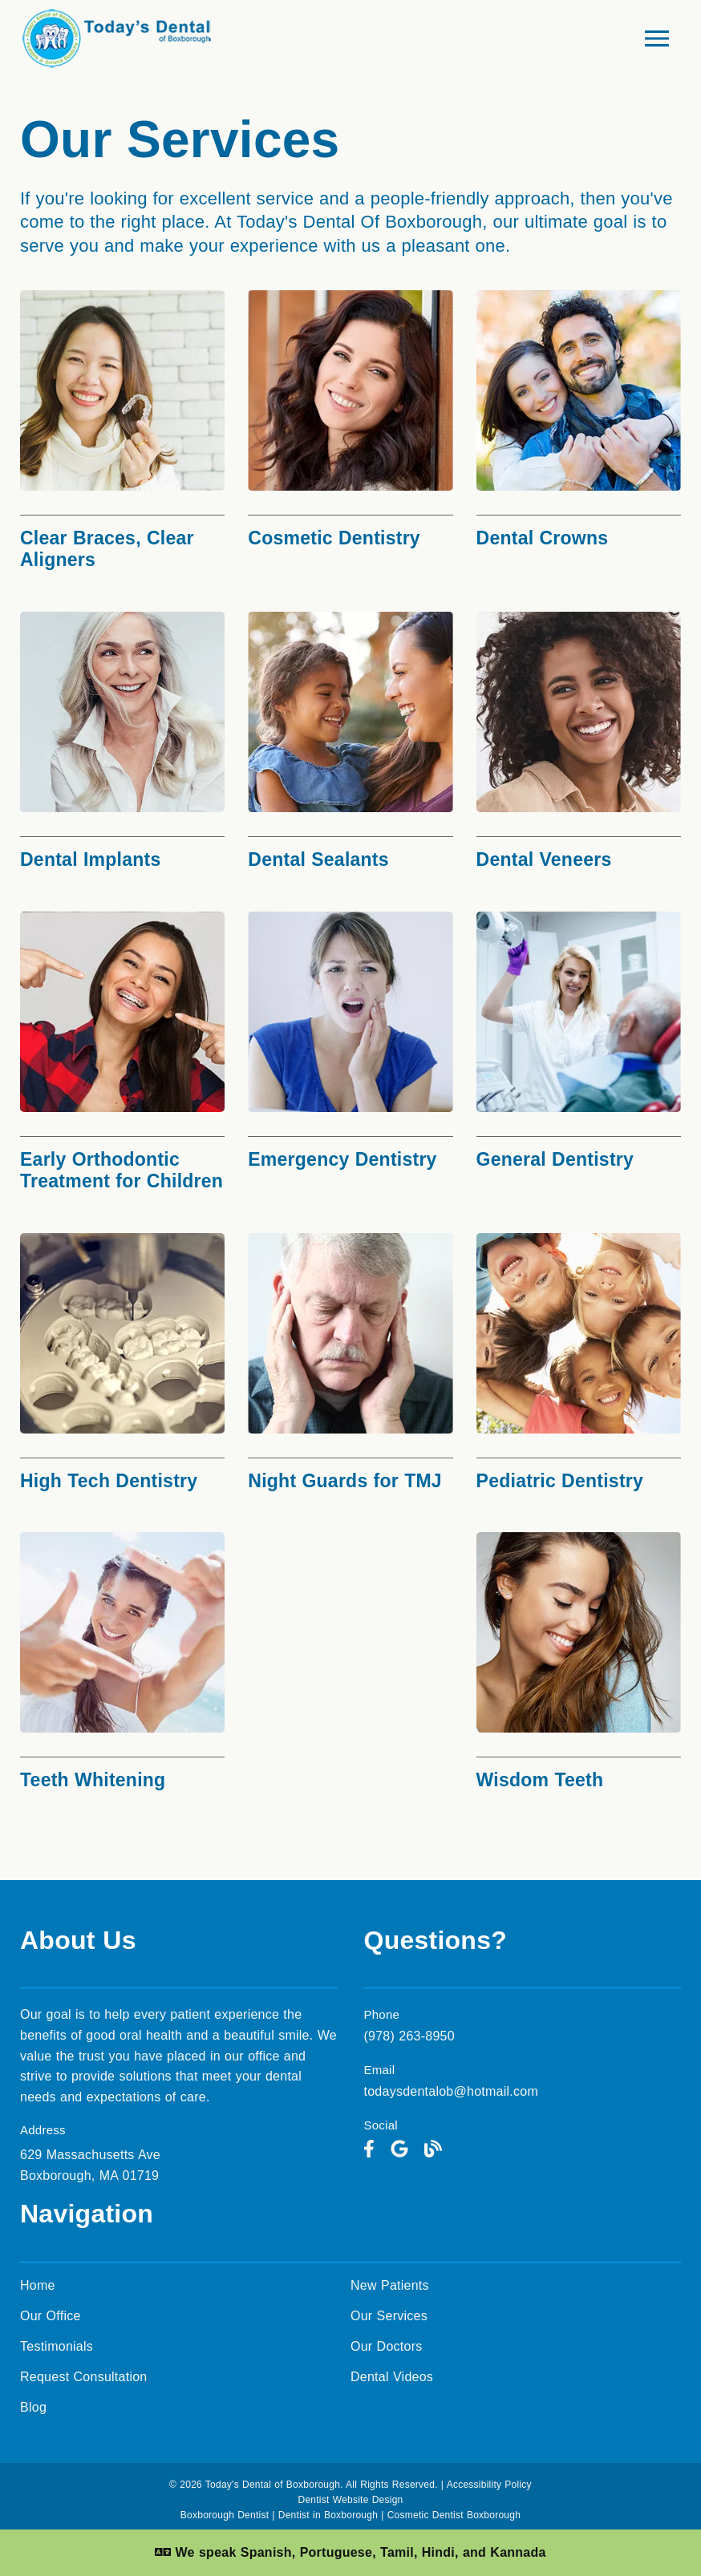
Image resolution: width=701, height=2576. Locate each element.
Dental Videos (391, 2377)
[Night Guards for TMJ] (350, 1367)
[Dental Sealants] (350, 746)
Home (37, 2285)
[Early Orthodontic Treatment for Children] (122, 1056)
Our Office (50, 2316)
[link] (369, 2149)
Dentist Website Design (350, 2499)
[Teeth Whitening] (122, 1666)
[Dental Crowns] (578, 424)
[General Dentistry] (578, 1045)
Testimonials (56, 2346)
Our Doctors (386, 2346)
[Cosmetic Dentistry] (350, 424)
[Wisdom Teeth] (578, 1666)
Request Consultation (83, 2377)
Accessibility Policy (489, 2484)
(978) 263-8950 (408, 2036)
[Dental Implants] (122, 746)
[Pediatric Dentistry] (578, 1367)
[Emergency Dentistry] (350, 1045)
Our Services (388, 2316)
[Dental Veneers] (578, 746)
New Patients (389, 2285)
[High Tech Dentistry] (122, 1367)
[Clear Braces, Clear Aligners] (122, 435)
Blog (33, 2407)
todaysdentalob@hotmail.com (450, 2091)
